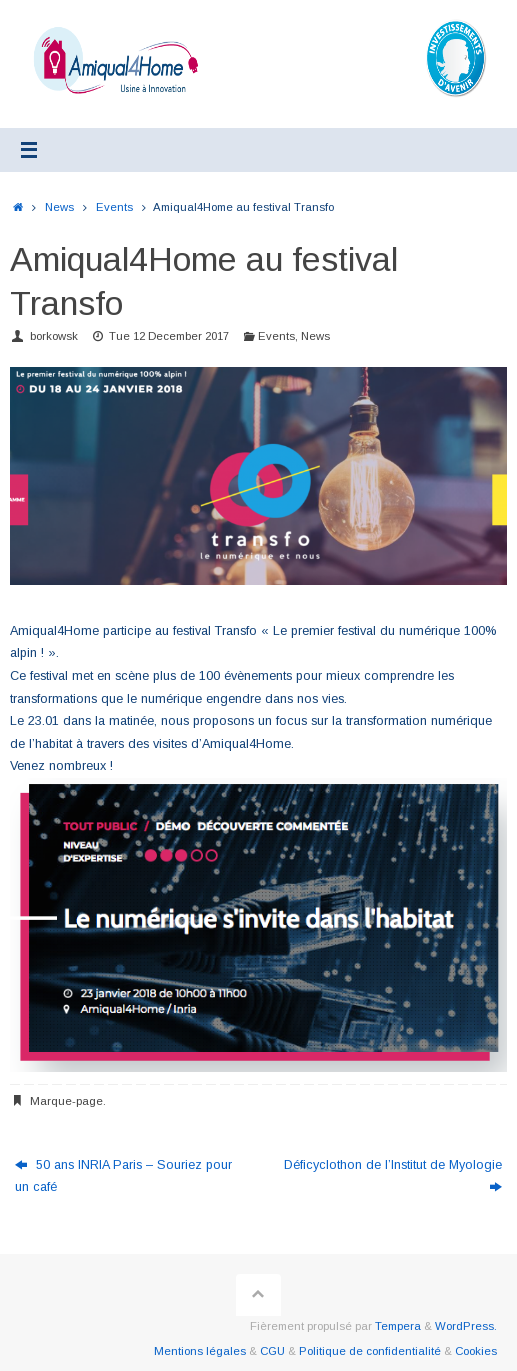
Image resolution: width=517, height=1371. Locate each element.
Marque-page (66, 1101)
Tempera (398, 1326)
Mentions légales (200, 1351)
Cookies (476, 1351)
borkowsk (54, 336)
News (59, 207)
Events (114, 207)
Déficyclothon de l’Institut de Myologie (393, 1176)
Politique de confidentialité (370, 1351)
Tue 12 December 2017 (169, 336)
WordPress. (466, 1326)
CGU (272, 1351)
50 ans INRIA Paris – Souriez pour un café (123, 1176)
